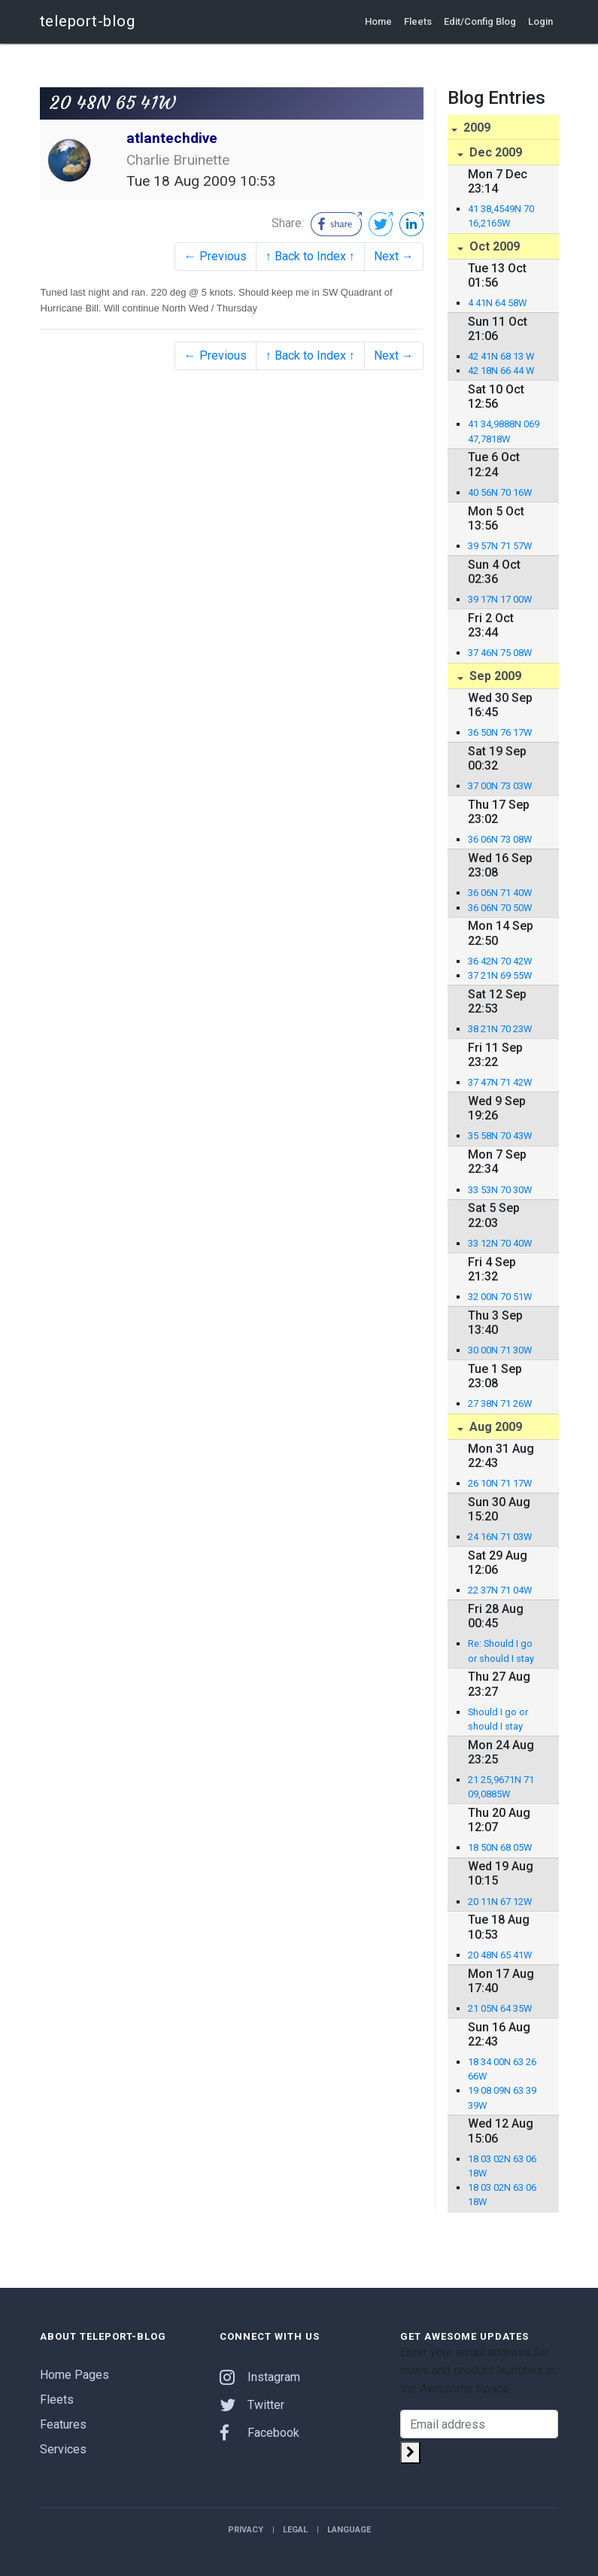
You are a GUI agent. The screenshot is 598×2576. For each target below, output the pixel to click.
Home (378, 21)
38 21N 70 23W (500, 1028)
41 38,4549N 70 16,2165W (501, 216)
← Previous (215, 256)
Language (349, 2530)
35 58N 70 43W (500, 1135)
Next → (394, 256)
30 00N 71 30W (500, 1350)
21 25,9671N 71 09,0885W (501, 1787)
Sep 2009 (493, 676)
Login (540, 21)
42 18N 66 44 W (501, 370)
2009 (475, 127)
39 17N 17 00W (500, 599)
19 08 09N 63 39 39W (502, 2097)
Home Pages (74, 2375)
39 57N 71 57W (500, 545)
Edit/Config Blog (480, 21)
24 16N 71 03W (500, 1536)
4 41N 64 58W (497, 302)
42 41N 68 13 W (501, 356)
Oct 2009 (493, 246)
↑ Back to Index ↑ (310, 256)
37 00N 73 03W (500, 785)
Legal (295, 2530)
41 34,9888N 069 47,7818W (503, 431)
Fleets (418, 21)
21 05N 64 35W (500, 2008)
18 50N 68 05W (500, 1847)
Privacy (245, 2530)
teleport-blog (87, 21)
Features (63, 2424)
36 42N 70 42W (500, 961)
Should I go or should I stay (498, 1719)
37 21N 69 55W (500, 975)
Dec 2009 (494, 152)
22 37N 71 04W (500, 1590)
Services (63, 2449)
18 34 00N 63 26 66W (502, 2069)
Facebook (259, 2432)
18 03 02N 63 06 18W (502, 2166)
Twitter (252, 2404)
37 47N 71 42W (500, 1082)
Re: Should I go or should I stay (501, 1650)
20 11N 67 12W (500, 1901)
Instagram (260, 2377)
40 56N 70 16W (500, 492)
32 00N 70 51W (500, 1296)
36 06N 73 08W (500, 839)
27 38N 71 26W (500, 1403)
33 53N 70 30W (500, 1189)
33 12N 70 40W (500, 1243)
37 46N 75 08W (500, 652)
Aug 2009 (494, 1427)
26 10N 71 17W (500, 1483)
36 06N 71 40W (500, 892)
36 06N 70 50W (500, 907)
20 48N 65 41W (500, 1955)
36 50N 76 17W (500, 732)
